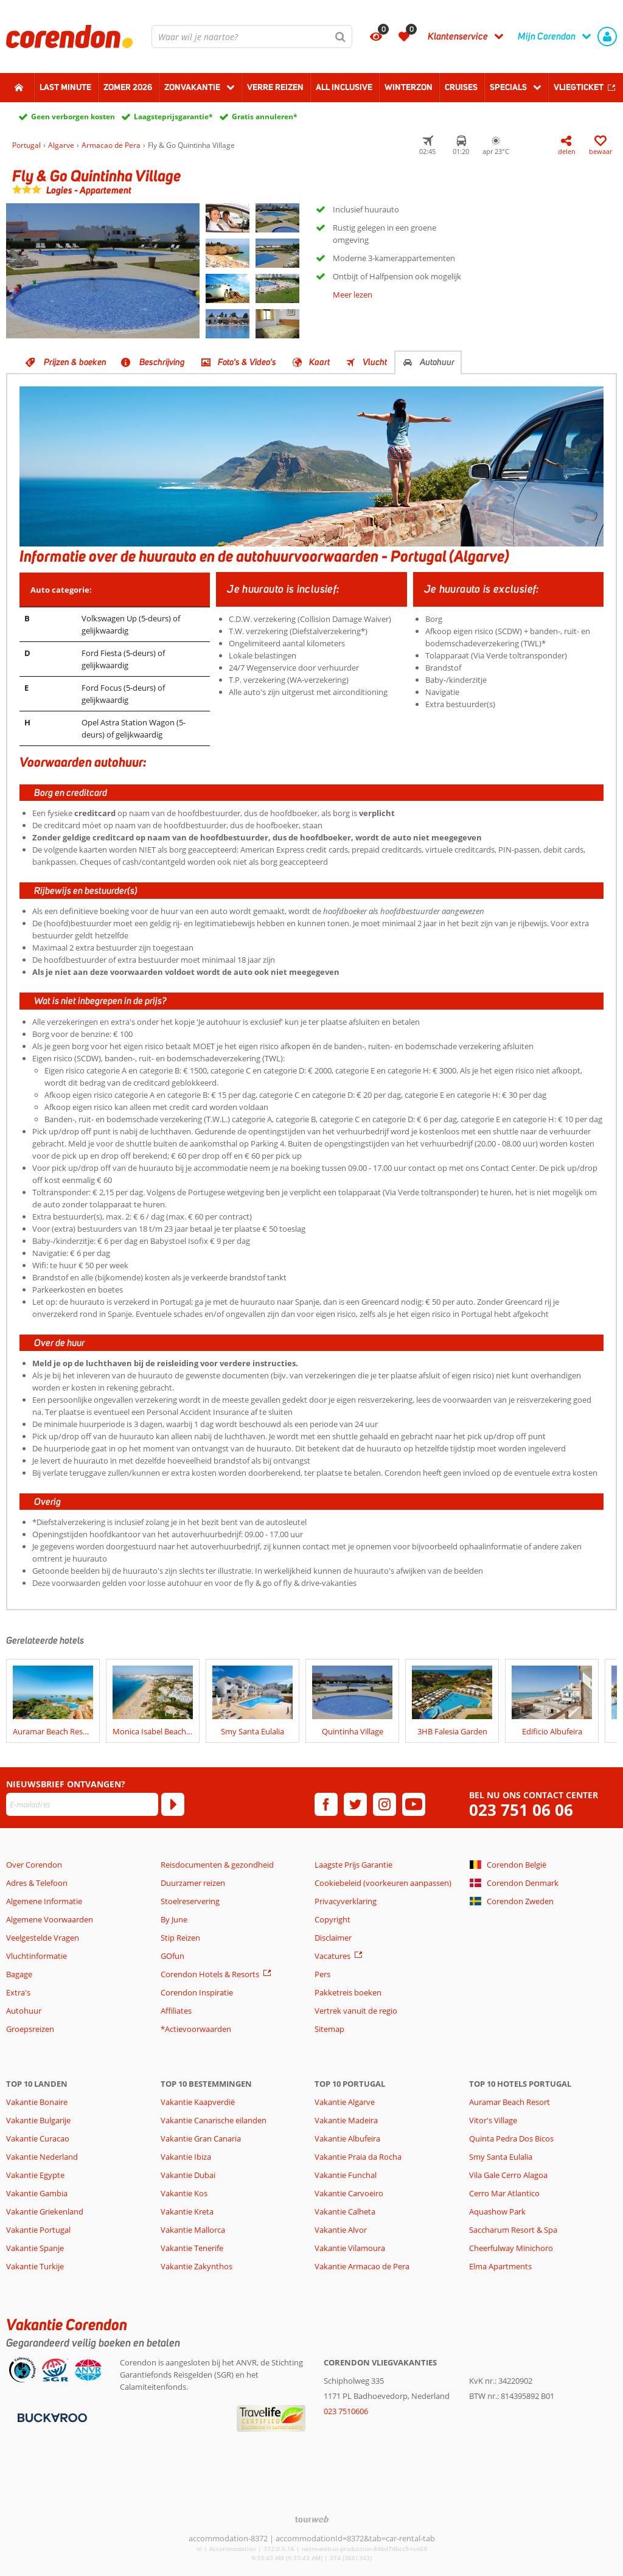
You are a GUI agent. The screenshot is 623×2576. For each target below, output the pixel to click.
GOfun (172, 1955)
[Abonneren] (172, 1804)
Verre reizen (275, 87)
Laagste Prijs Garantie (353, 1864)
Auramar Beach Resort (509, 2101)
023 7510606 (346, 2411)
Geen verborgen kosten (73, 116)
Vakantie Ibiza (186, 2156)
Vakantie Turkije (35, 2266)
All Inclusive (344, 87)
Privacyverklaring (346, 1901)
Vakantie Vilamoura (350, 2248)
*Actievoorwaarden (196, 2028)
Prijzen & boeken (75, 362)
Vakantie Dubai (188, 2174)
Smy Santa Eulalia (500, 2156)
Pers (322, 1974)
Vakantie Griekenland (44, 2211)
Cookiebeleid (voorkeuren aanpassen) (383, 1882)
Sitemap (329, 2028)
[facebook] (326, 1804)
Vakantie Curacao (37, 2138)
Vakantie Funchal (346, 2174)
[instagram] (384, 1804)
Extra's (18, 1992)
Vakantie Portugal (38, 2229)
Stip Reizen (180, 1937)
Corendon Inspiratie (197, 1992)
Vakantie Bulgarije (38, 2120)
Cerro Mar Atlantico (504, 2193)
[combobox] (251, 36)
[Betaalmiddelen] (50, 2416)
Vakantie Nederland (42, 2156)
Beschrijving (162, 362)
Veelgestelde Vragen (42, 1937)
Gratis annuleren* (265, 116)
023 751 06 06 (521, 1810)
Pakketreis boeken (348, 1992)
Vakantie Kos (184, 2193)
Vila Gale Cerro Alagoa (508, 2174)
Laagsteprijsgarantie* (173, 116)
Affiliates (176, 2010)
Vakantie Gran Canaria (201, 2138)
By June (174, 1919)
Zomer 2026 (127, 87)
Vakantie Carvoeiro (349, 2193)
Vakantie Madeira (346, 2120)
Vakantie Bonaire (37, 2101)
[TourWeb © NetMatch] (312, 2519)
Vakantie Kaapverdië (198, 2101)
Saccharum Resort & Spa (513, 2229)
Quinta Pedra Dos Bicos (511, 2138)
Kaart (319, 362)
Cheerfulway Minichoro (511, 2248)
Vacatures (332, 1955)
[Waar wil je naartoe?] (251, 36)
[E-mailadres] (82, 1804)
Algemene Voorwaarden (49, 1919)
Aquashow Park (497, 2211)
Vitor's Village (493, 2120)
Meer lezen (352, 294)
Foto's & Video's (247, 362)
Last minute (65, 87)
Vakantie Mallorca (193, 2229)
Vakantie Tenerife (192, 2248)
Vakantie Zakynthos (196, 2266)
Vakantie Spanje (35, 2248)
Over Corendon (34, 1864)
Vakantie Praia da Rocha (358, 2156)
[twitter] (355, 1804)
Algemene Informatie (44, 1901)
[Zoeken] (340, 36)
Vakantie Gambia (37, 2193)
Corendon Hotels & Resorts (210, 1974)
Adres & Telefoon (37, 1882)
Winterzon (409, 87)
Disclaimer (333, 1937)
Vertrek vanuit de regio (356, 2010)
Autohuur (437, 362)
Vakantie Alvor (341, 2229)
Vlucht (375, 362)
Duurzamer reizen (193, 1882)
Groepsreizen (30, 2028)
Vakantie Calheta (345, 2211)
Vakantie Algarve (345, 2101)
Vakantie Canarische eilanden (213, 2120)
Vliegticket (579, 87)
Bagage (19, 1974)
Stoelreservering (190, 1901)
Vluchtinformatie (36, 1955)
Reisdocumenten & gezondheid (217, 1864)
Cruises (461, 87)
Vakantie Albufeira (347, 2138)
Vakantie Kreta (187, 2211)
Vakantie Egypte (35, 2174)
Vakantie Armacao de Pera (362, 2266)
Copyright (332, 1919)
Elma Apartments (500, 2266)
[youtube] (413, 1804)
